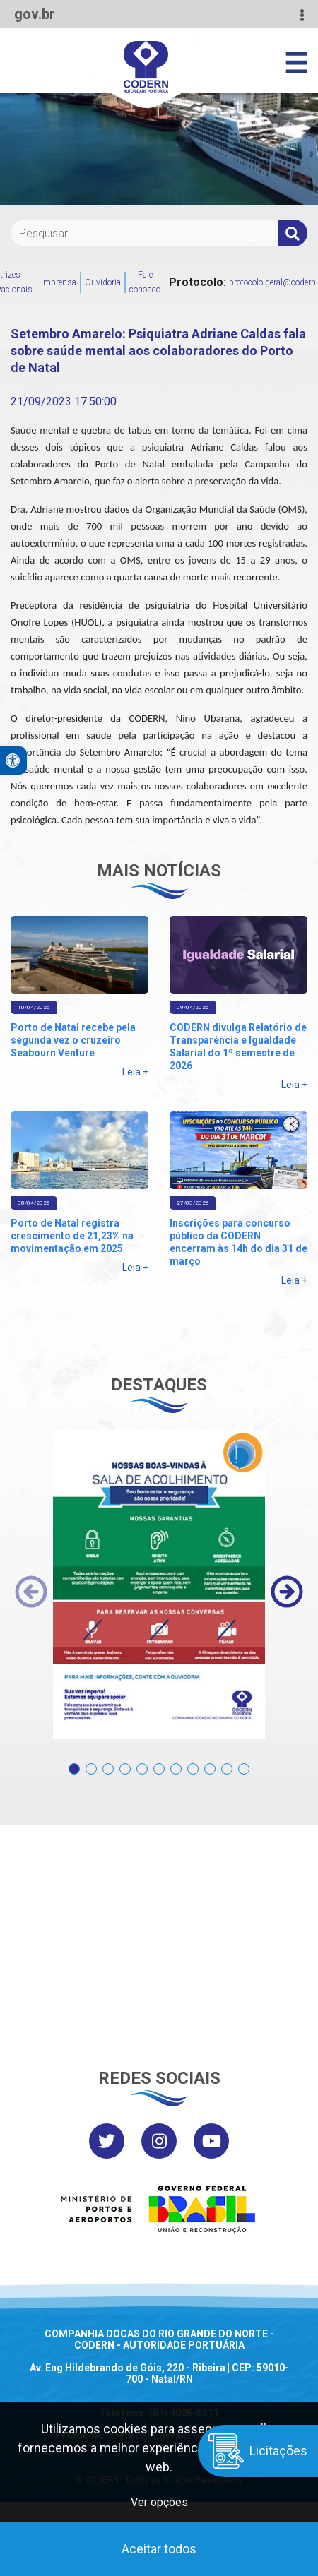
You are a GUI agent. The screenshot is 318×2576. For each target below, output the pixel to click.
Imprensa (58, 282)
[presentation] (31, 1592)
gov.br (34, 14)
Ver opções (159, 2502)
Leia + (135, 1072)
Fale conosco (144, 282)
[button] (74, 1761)
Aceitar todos (159, 2548)
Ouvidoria (103, 282)
